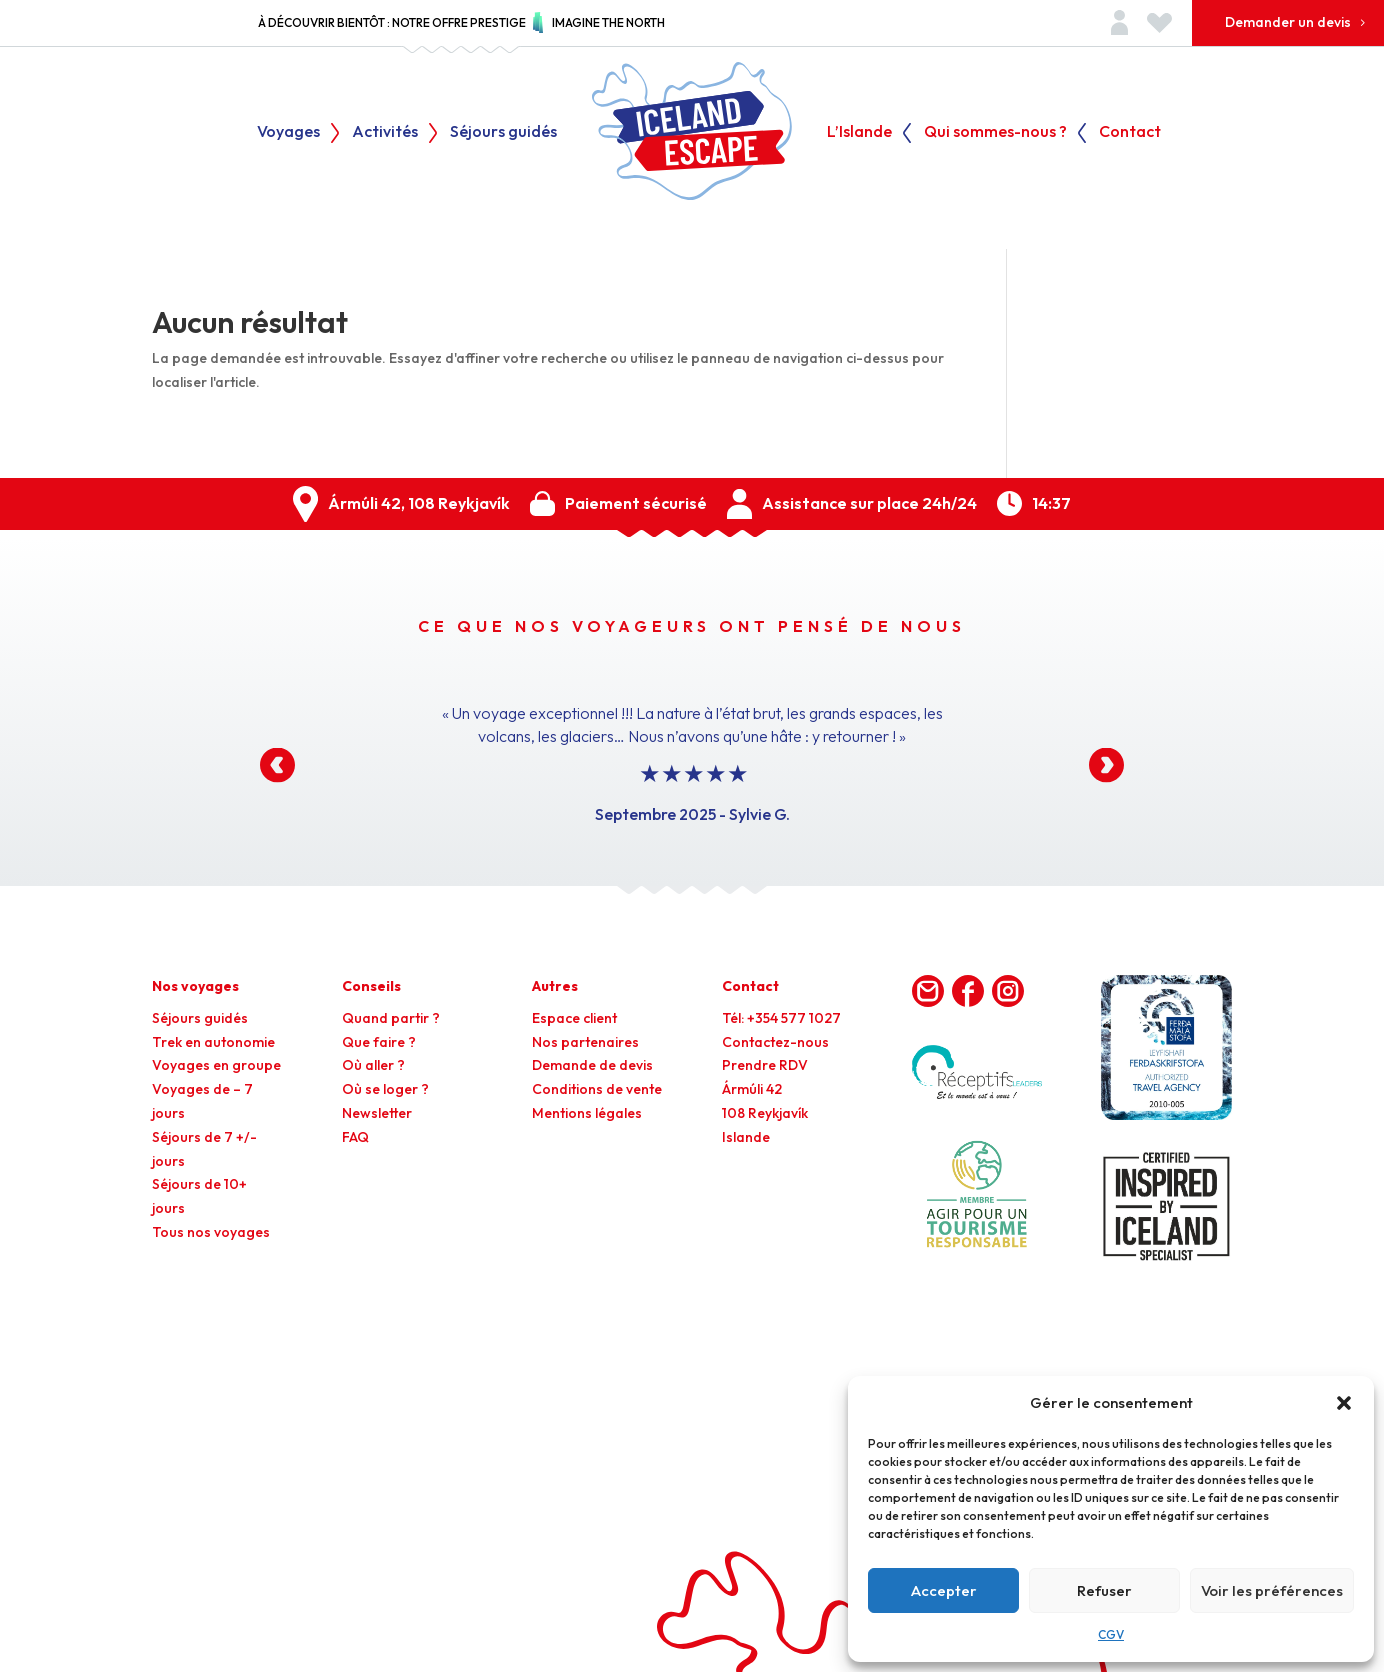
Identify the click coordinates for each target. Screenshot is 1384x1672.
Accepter (944, 1590)
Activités (385, 132)
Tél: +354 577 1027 (781, 1018)
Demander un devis (1288, 22)
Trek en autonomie (213, 1042)
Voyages (288, 132)
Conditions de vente (597, 1089)
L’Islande (859, 132)
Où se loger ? (385, 1089)
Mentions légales (587, 1113)
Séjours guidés (503, 132)
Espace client (574, 1018)
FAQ (355, 1137)
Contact (1130, 132)
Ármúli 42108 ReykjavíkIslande (765, 1113)
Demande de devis (592, 1065)
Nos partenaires (585, 1042)
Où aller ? (373, 1065)
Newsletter (377, 1113)
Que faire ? (379, 1042)
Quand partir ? (391, 1018)
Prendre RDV (765, 1065)
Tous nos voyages (211, 1232)
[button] (1344, 1403)
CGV (1111, 1634)
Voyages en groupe (216, 1065)
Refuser (1104, 1590)
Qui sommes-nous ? (995, 132)
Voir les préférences (1272, 1590)
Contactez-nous (775, 1042)
